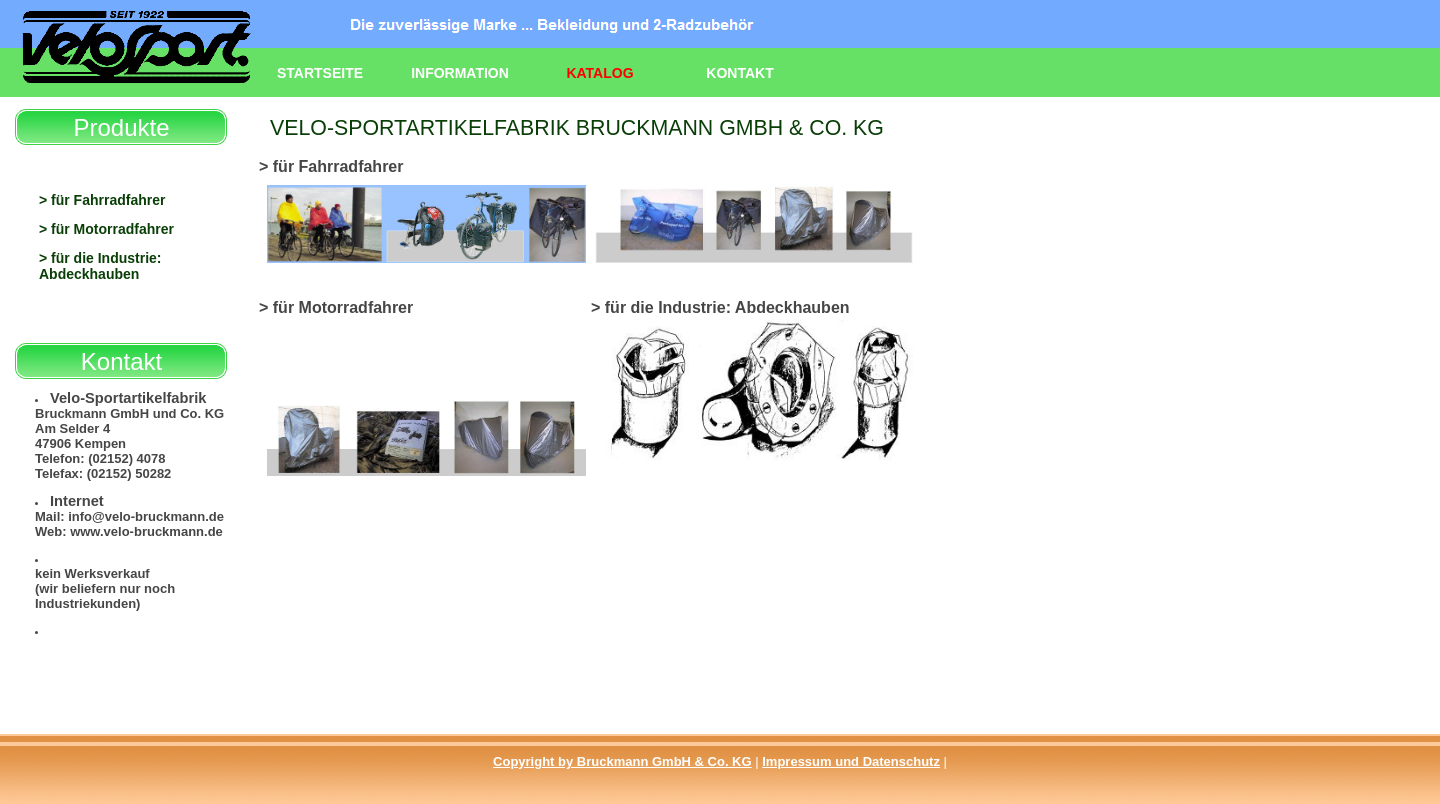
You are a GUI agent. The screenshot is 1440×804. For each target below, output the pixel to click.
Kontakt (739, 73)
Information (460, 73)
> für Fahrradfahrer (102, 200)
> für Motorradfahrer (106, 229)
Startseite (320, 73)
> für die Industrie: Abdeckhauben (100, 266)
